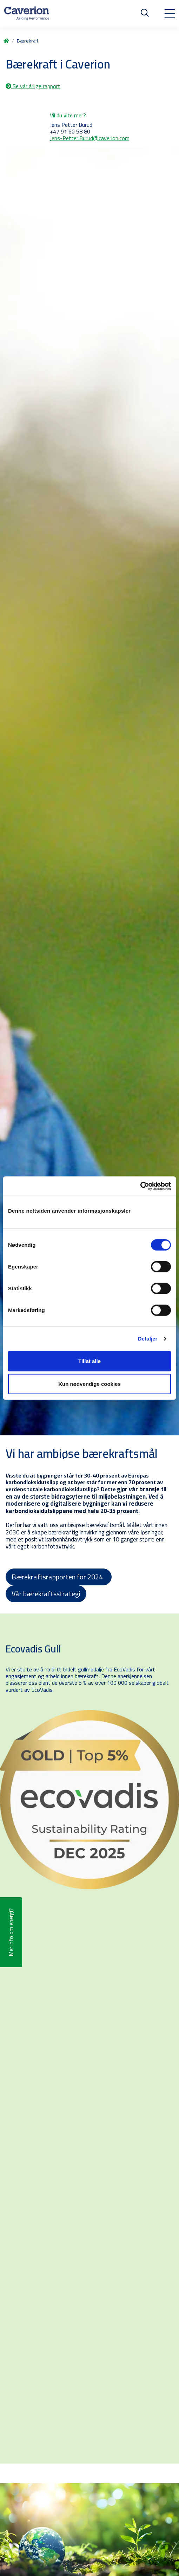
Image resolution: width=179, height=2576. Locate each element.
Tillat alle (89, 1361)
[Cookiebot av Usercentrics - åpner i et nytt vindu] (140, 1186)
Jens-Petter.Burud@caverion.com (90, 138)
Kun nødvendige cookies (89, 1384)
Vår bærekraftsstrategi (46, 1593)
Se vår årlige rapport (33, 86)
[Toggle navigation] (169, 13)
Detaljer (148, 1339)
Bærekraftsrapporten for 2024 (59, 1576)
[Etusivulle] (26, 13)
